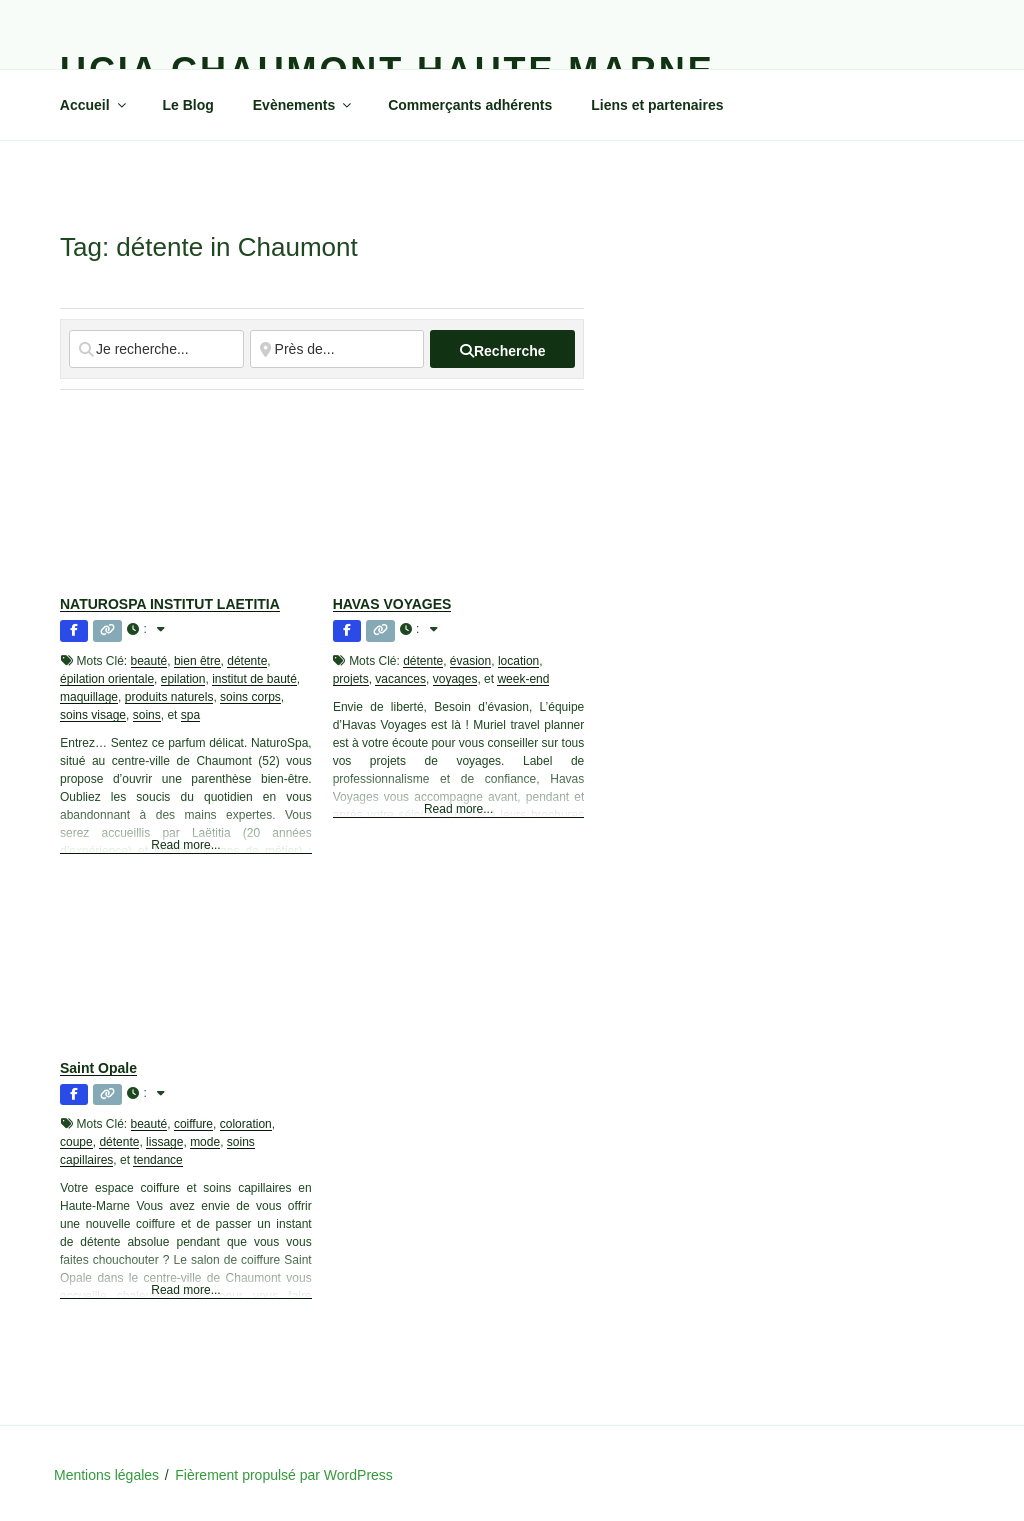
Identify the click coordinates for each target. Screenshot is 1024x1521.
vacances (400, 679)
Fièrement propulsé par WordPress (284, 1475)
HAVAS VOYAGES (392, 604)
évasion (470, 661)
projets (351, 679)
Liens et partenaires (657, 105)
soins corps (250, 697)
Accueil (94, 105)
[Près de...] (337, 349)
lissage (164, 1142)
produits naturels (169, 697)
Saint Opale (98, 1068)
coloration (246, 1124)
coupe (76, 1142)
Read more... (185, 845)
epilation (183, 679)
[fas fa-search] (502, 349)
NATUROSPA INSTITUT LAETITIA (170, 604)
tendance (157, 1160)
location (518, 661)
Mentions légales (106, 1475)
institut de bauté (254, 679)
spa (190, 715)
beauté (149, 661)
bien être (197, 661)
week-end (523, 679)
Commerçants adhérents (470, 105)
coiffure (193, 1124)
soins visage (93, 715)
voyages (455, 679)
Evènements (303, 105)
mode (205, 1142)
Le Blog (188, 105)
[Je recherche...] (156, 349)
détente (247, 661)
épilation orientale (107, 679)
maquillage (89, 697)
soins (147, 715)
